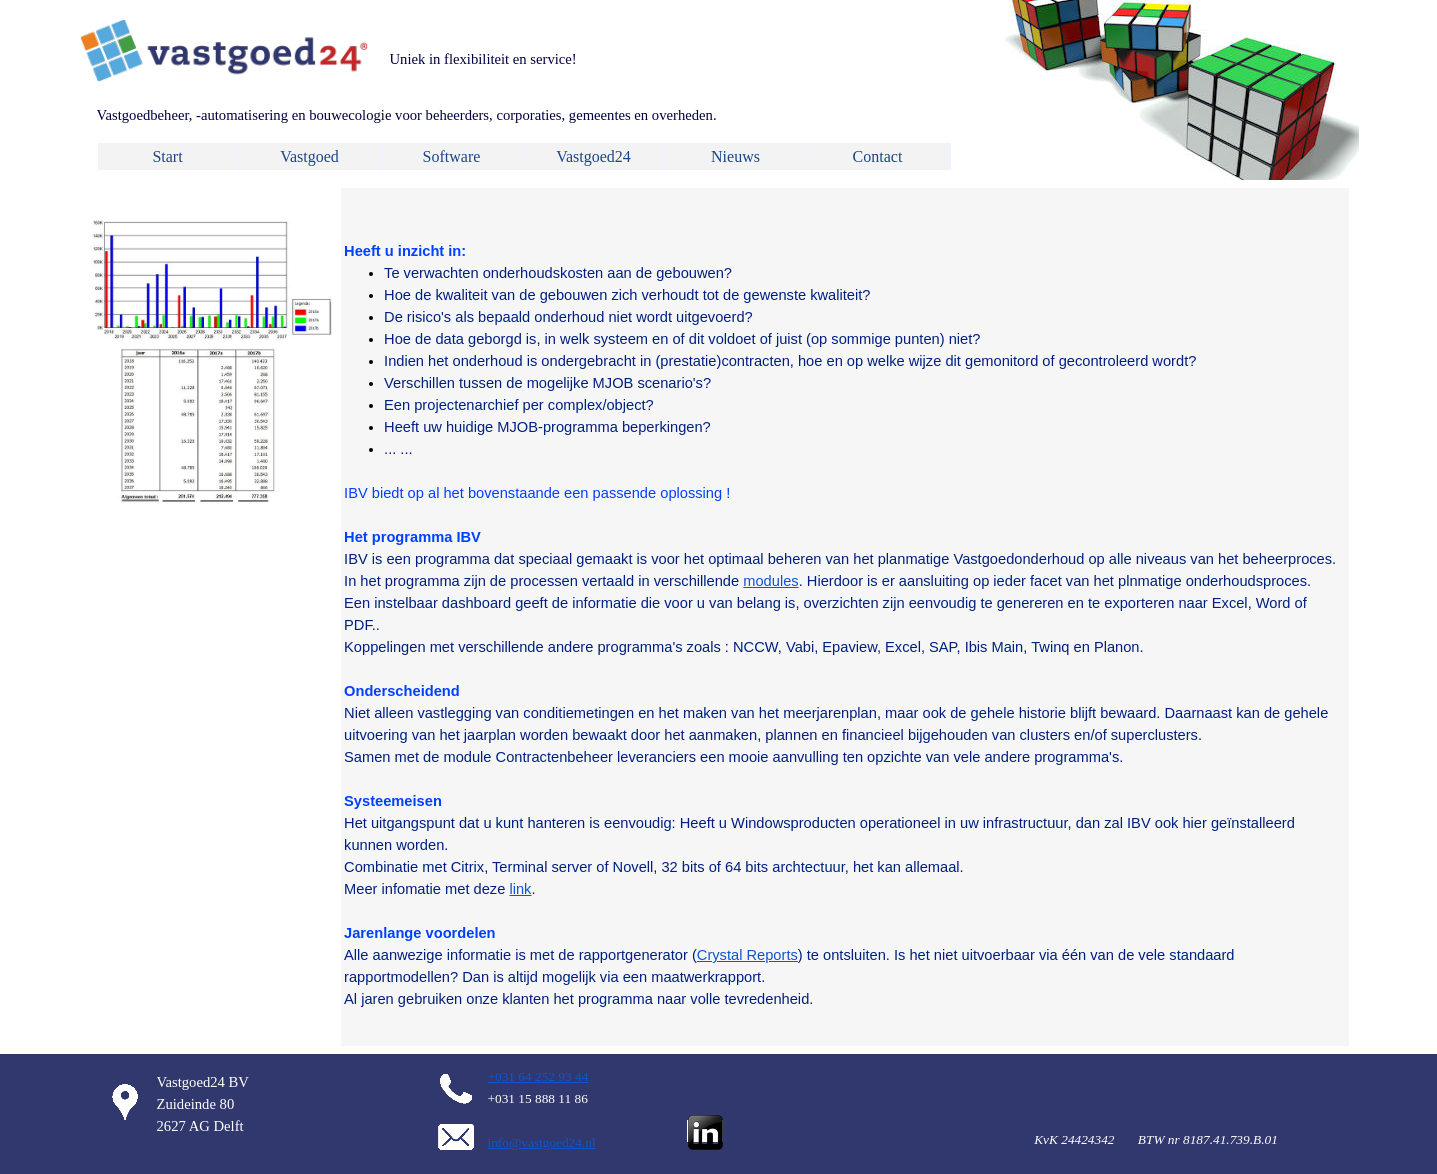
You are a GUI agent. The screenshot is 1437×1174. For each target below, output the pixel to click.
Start (167, 156)
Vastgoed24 (593, 156)
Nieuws (735, 156)
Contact (878, 156)
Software (452, 156)
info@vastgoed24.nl (542, 1142)
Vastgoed (309, 156)
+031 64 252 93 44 (538, 1076)
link (520, 889)
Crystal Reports (747, 955)
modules (770, 581)
